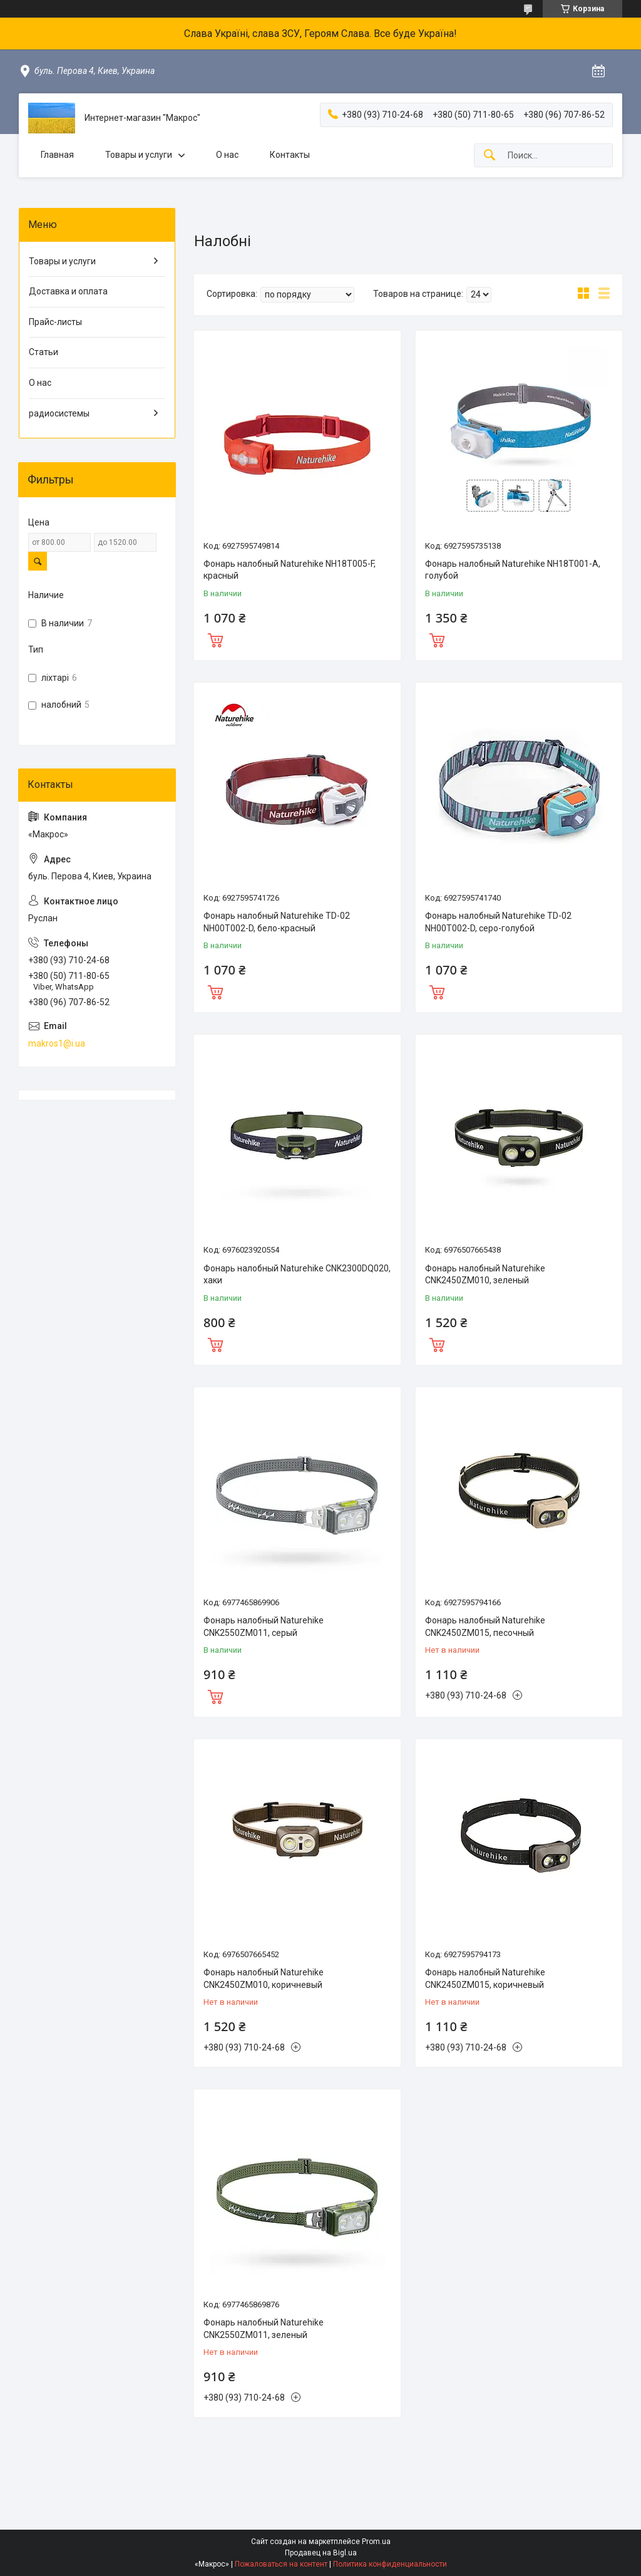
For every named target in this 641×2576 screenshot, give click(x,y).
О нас (227, 155)
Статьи (43, 352)
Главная (57, 155)
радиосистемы (59, 413)
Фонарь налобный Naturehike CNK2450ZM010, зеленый (485, 1274)
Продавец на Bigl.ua (321, 2552)
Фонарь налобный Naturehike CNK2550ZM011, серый (263, 1626)
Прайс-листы (55, 322)
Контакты (290, 155)
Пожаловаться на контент (281, 2564)
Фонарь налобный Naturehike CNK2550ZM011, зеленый (263, 2328)
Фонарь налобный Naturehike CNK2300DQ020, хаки (297, 1274)
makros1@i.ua (56, 1043)
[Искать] (489, 155)
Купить (215, 639)
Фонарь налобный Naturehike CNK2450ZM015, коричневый (485, 1978)
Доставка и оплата (68, 291)
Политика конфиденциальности (390, 2564)
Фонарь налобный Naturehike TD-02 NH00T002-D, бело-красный (276, 922)
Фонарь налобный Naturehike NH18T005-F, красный (289, 570)
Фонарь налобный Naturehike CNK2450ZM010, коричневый (263, 1978)
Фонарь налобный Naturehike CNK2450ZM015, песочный (485, 1626)
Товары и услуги (138, 155)
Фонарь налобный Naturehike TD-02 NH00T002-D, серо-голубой (498, 922)
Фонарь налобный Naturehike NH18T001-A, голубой (512, 570)
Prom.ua (376, 2541)
